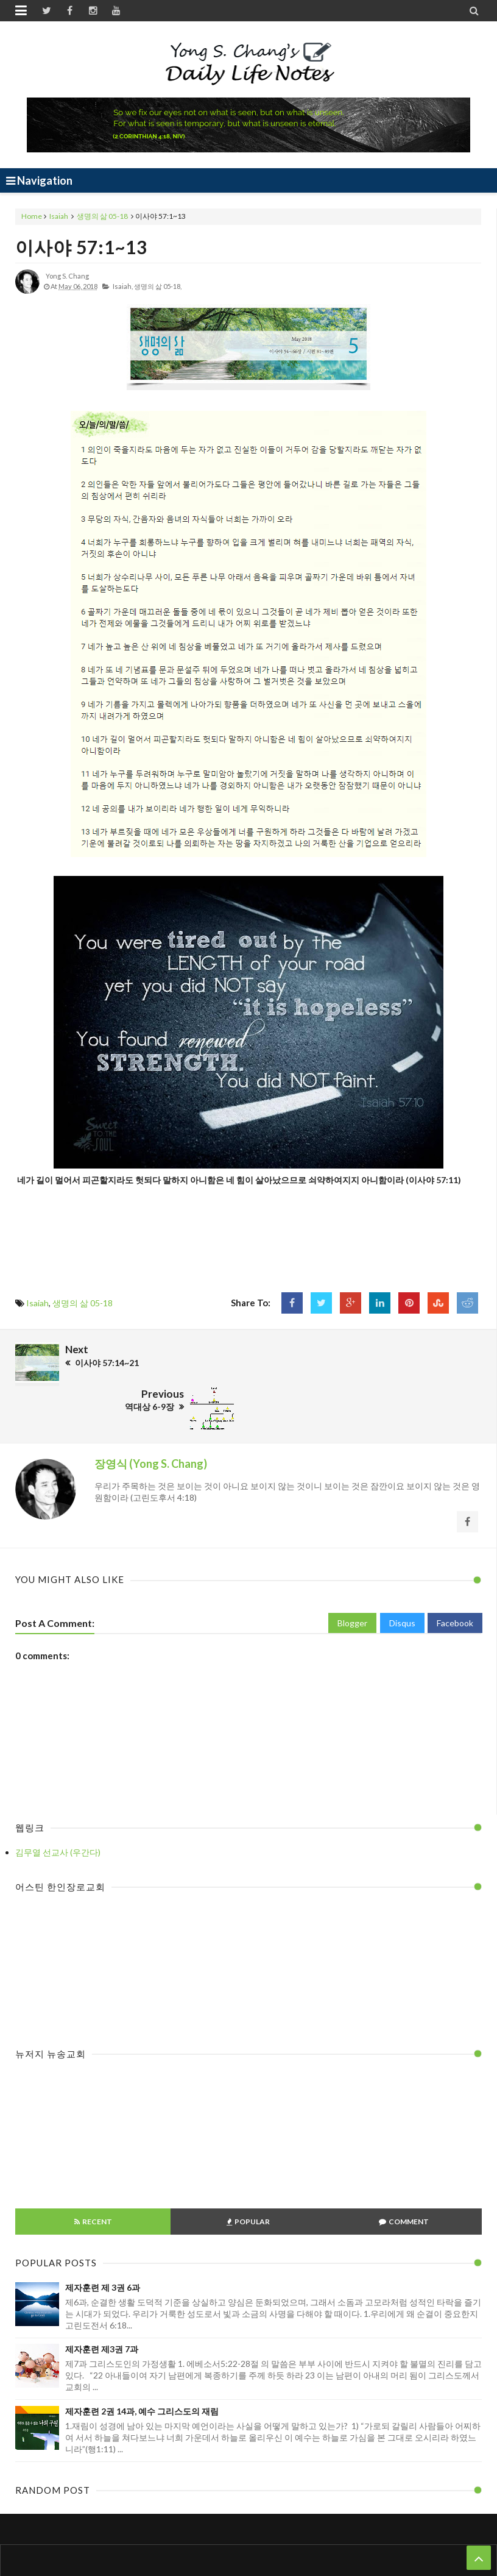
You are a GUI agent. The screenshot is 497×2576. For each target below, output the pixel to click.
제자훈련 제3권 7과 (101, 2305)
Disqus (402, 1579)
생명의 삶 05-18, (158, 286)
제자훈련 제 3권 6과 (102, 2243)
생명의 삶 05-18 (102, 216)
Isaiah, (123, 286)
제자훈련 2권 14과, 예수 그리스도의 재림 (142, 2367)
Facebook (455, 1579)
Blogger (352, 1579)
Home (31, 216)
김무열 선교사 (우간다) (57, 1807)
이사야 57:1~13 (81, 247)
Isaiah (58, 216)
